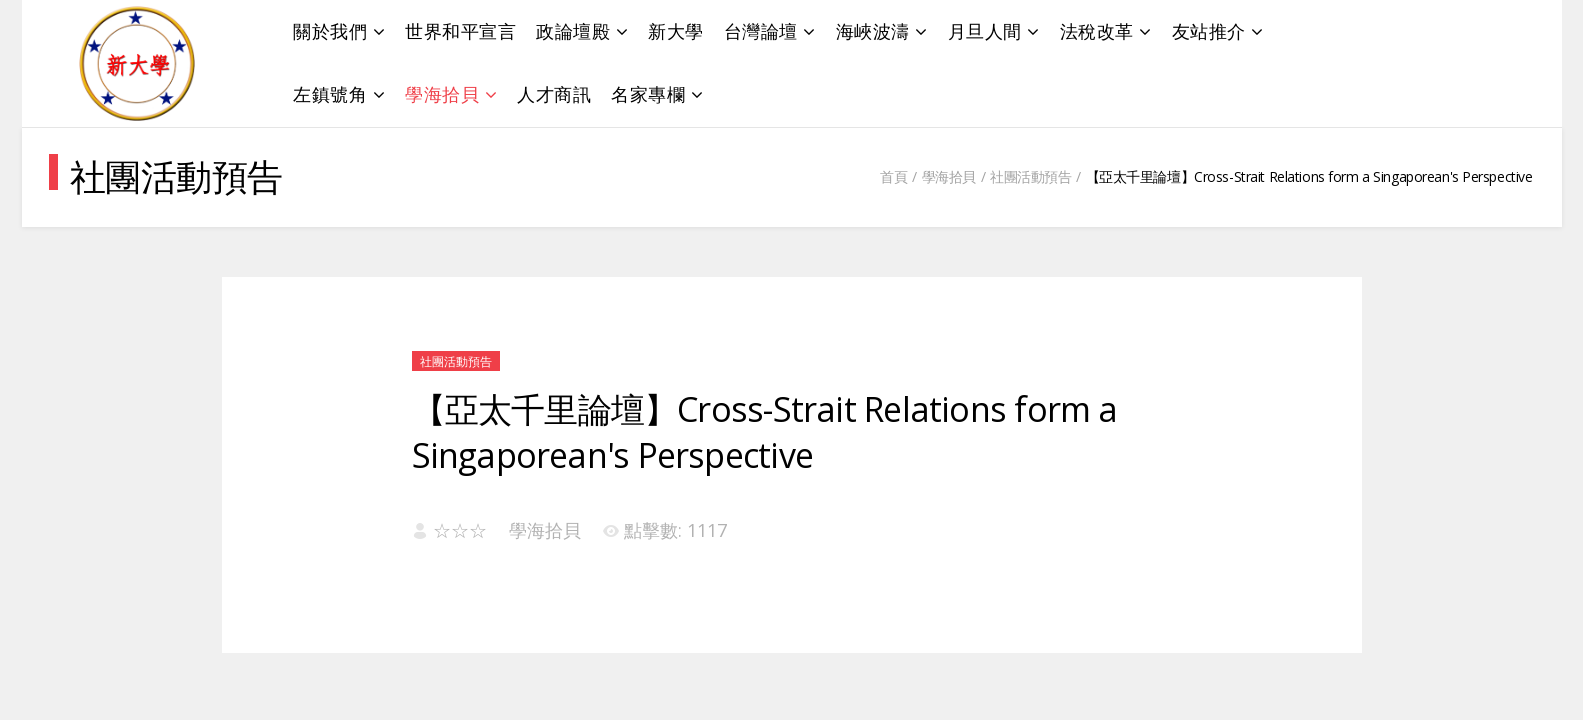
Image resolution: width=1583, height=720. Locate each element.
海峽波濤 (873, 31)
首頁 (893, 176)
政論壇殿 (573, 31)
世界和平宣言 (460, 31)
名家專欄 (648, 94)
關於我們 (330, 31)
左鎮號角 (330, 94)
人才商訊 (554, 94)
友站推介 (1209, 31)
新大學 (676, 31)
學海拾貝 (442, 94)
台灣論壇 (761, 31)
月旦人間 (985, 31)
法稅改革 (1097, 31)
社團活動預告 (1030, 176)
